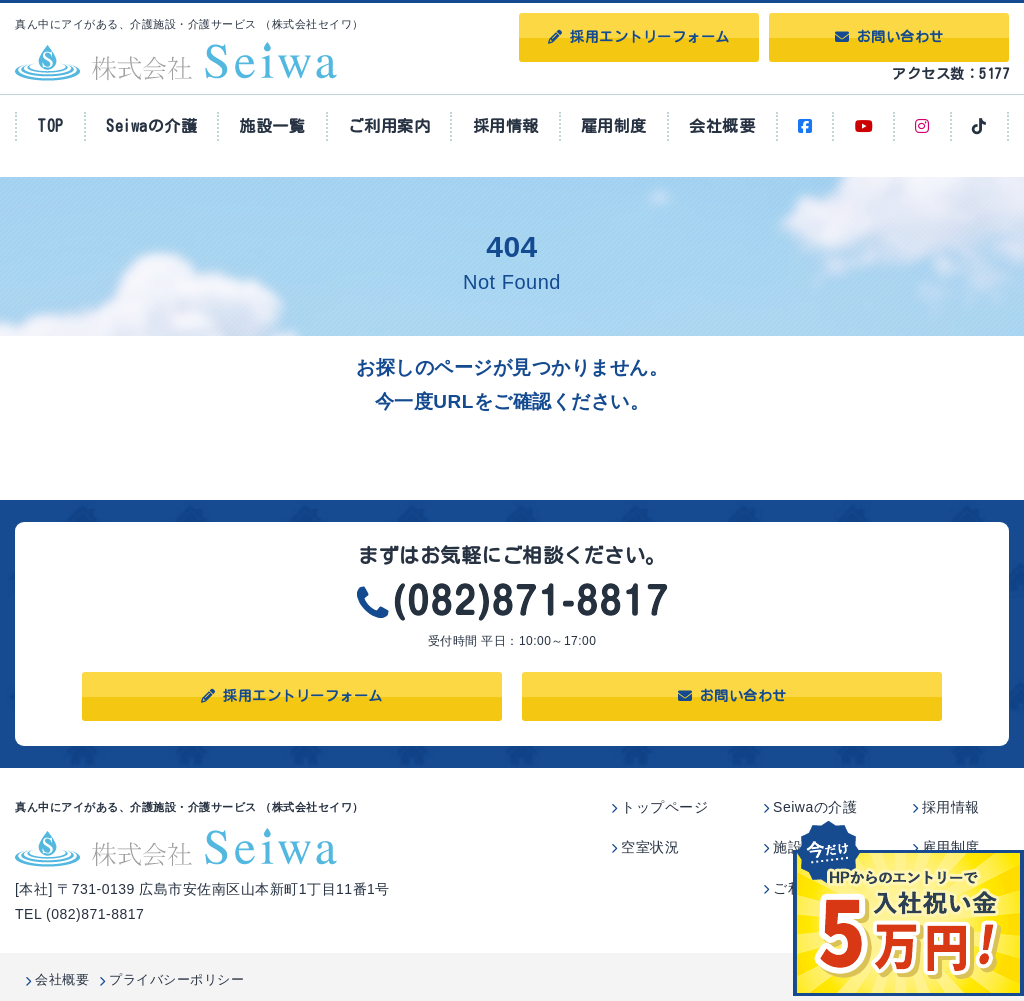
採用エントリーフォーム (639, 37)
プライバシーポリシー (176, 979)
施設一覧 (272, 126)
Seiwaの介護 (151, 126)
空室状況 (650, 847)
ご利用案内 (389, 126)
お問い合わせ (889, 37)
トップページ (664, 807)
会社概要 (722, 126)
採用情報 (506, 126)
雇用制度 (614, 126)
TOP (50, 126)
